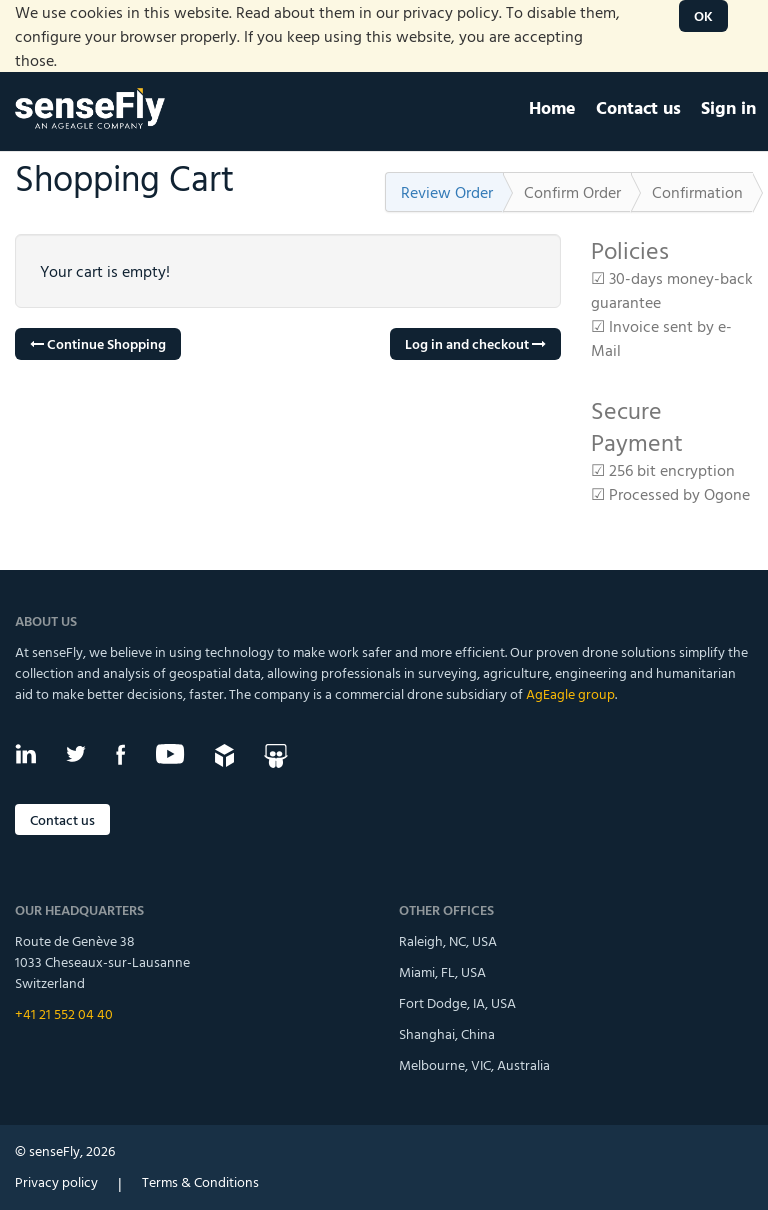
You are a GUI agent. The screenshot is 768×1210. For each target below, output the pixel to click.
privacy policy (451, 12)
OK (703, 15)
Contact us (62, 819)
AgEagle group (570, 693)
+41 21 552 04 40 (64, 1013)
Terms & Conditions (200, 1181)
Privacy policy (56, 1181)
